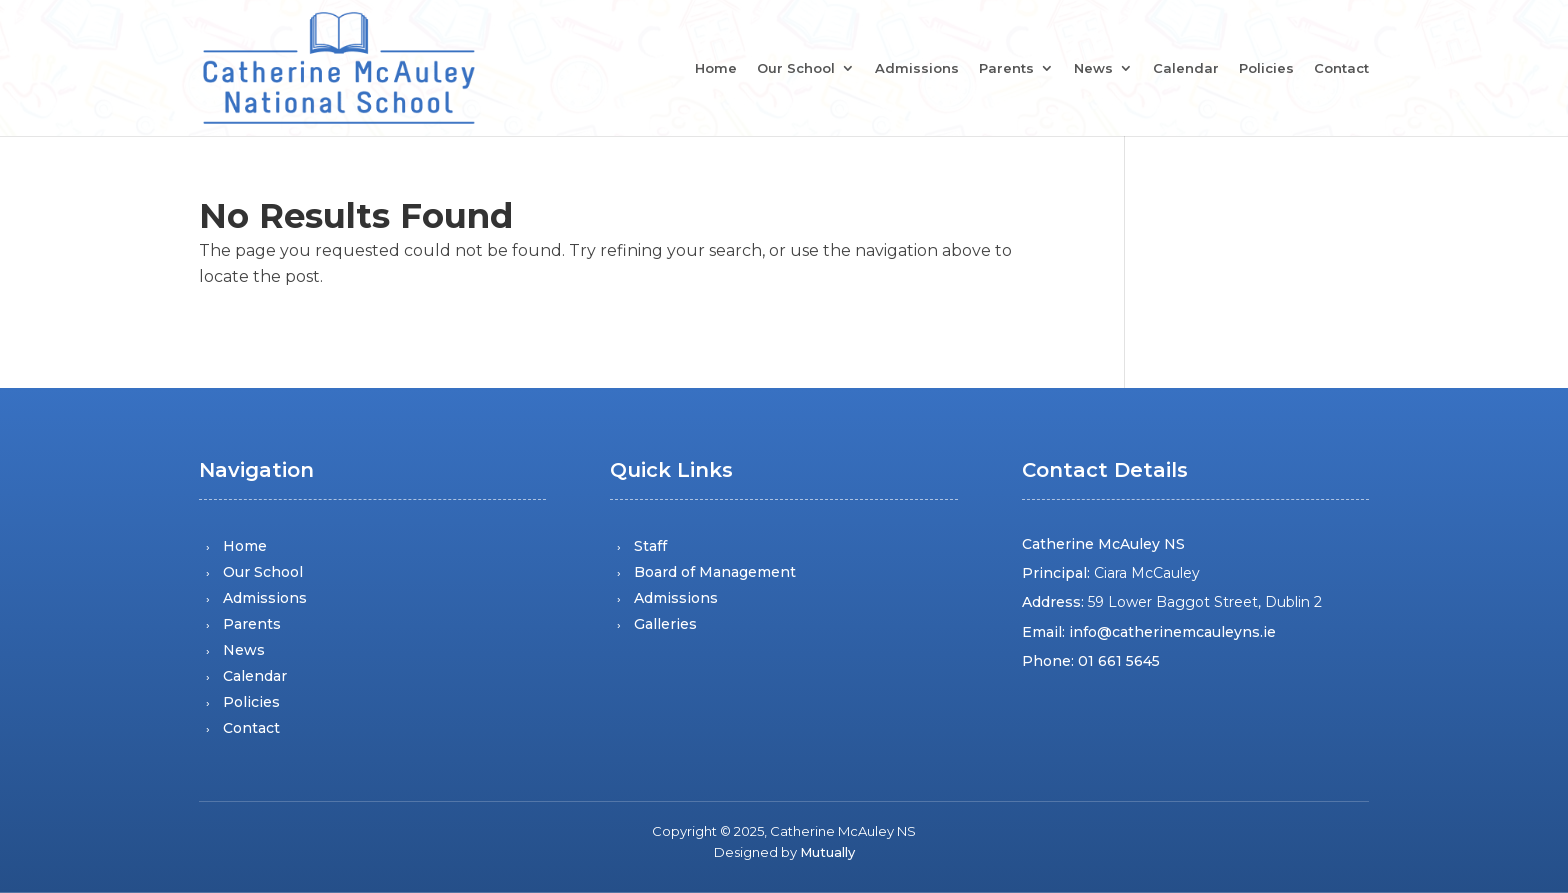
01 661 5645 (1119, 661)
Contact (1341, 69)
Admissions (917, 69)
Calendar (1186, 69)
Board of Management (715, 572)
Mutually (827, 852)
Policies (1266, 69)
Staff (650, 546)
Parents (1006, 69)
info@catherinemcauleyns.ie (1172, 632)
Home (716, 69)
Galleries (665, 624)
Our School (796, 69)
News (1093, 69)
